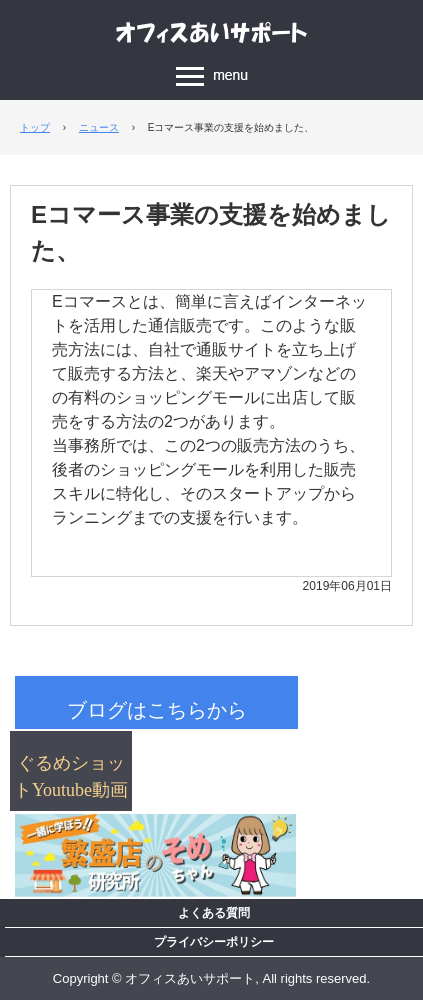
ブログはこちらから (157, 710)
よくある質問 (214, 913)
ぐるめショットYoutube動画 (71, 776)
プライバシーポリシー (214, 942)
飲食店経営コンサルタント (212, 32)
